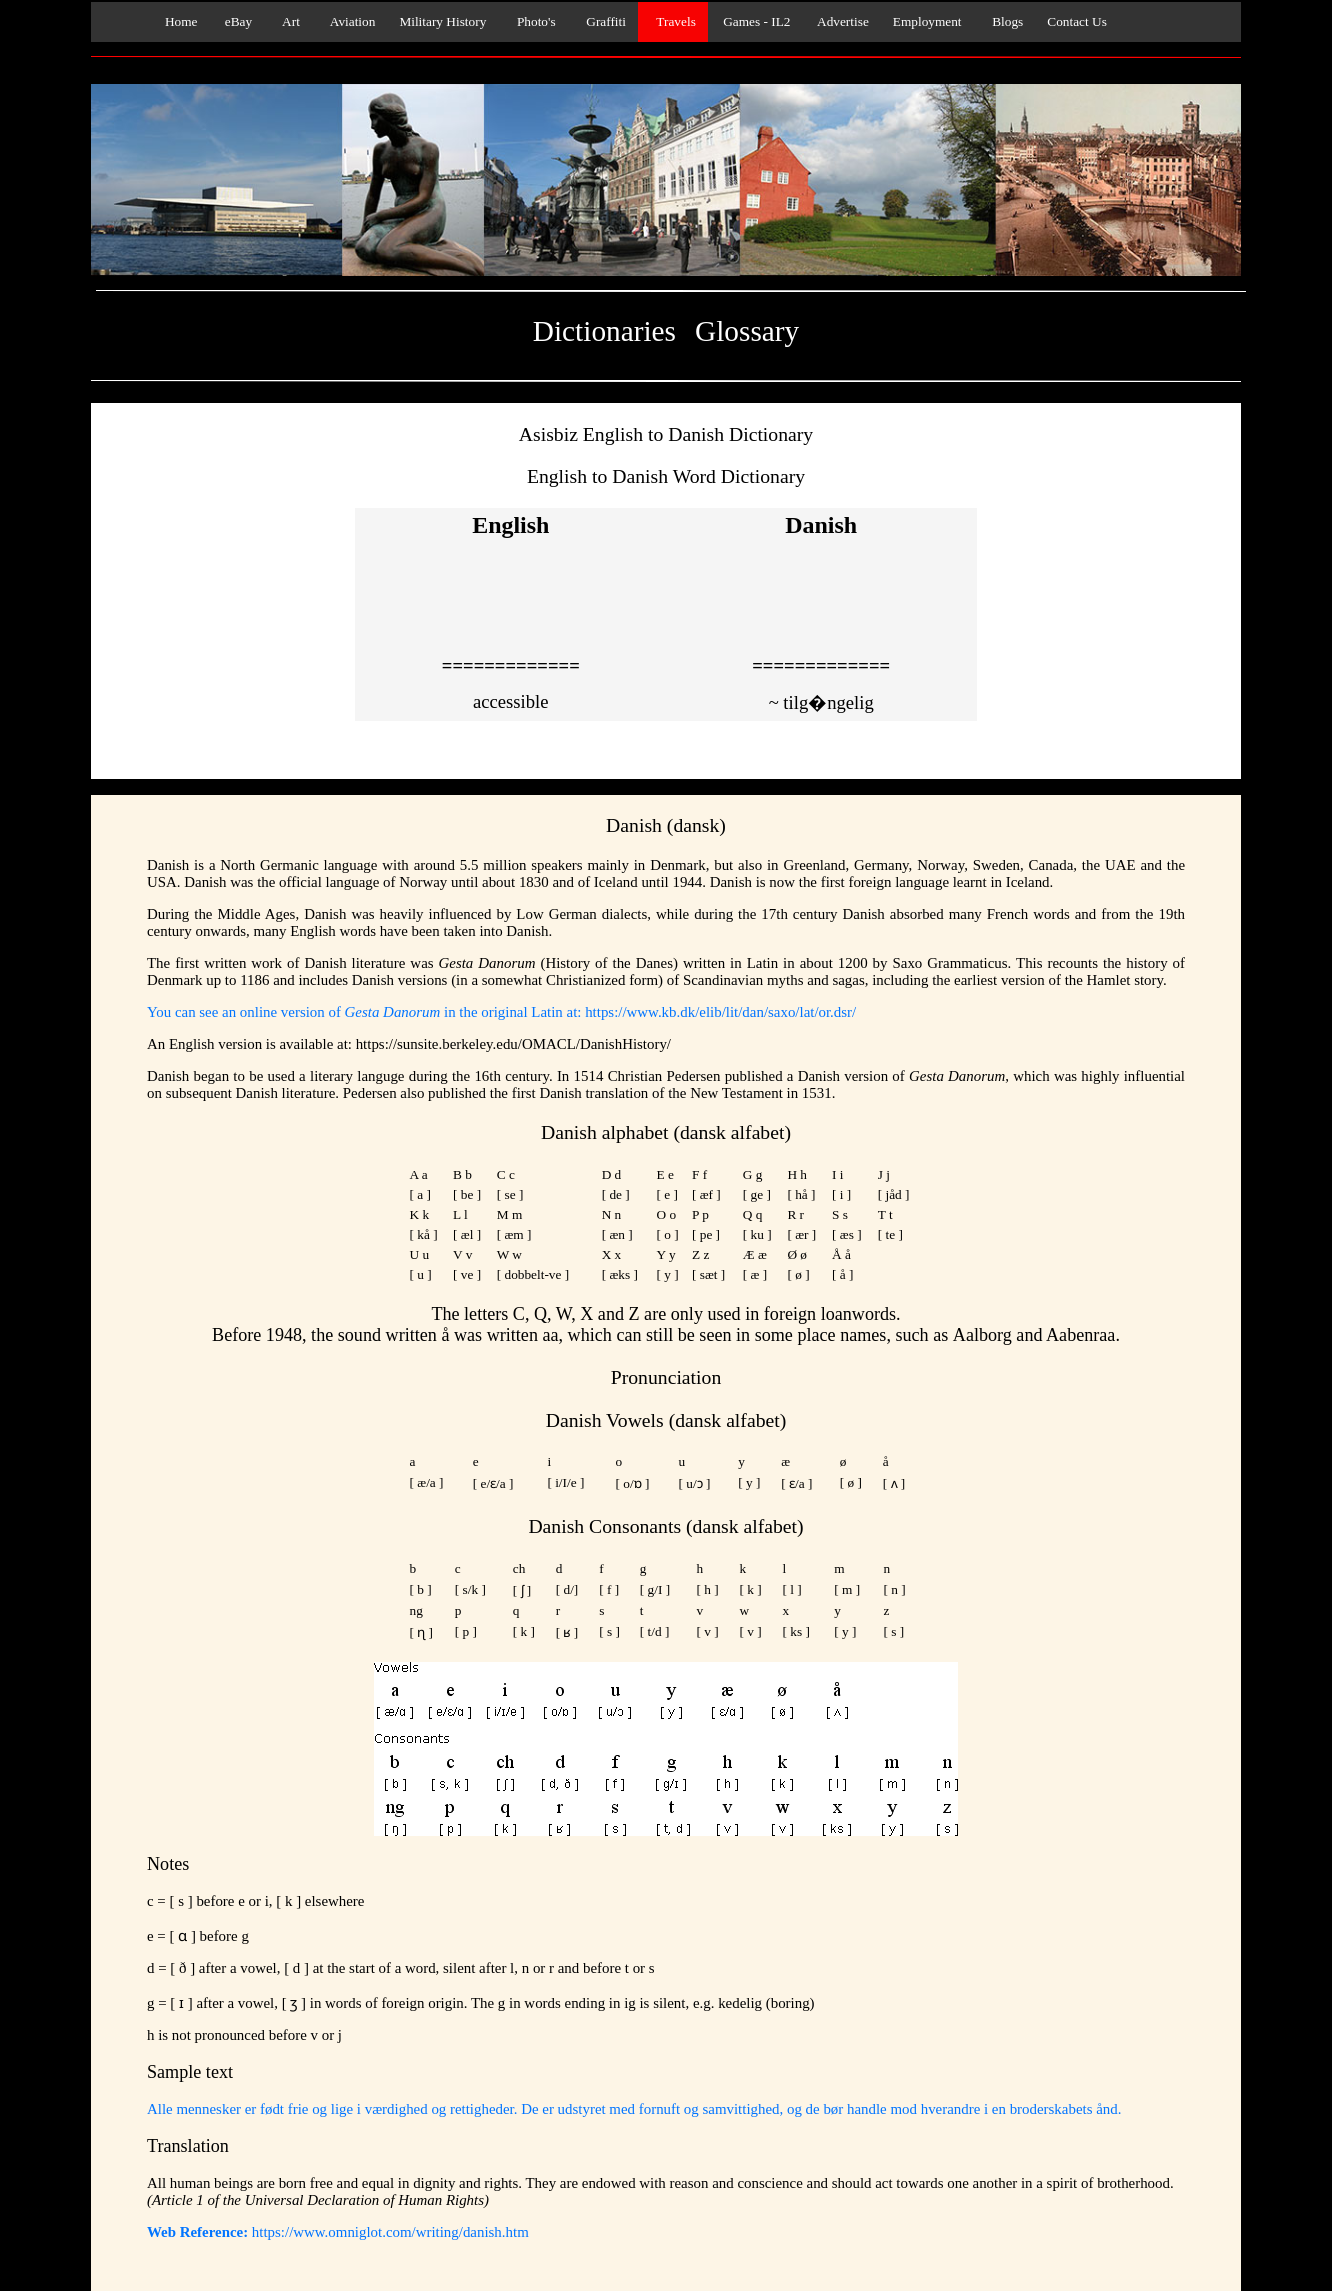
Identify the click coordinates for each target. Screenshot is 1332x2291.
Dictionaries (604, 331)
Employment (927, 21)
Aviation (350, 21)
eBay (237, 21)
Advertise (841, 21)
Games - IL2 (755, 21)
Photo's (532, 21)
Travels (673, 21)
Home (176, 21)
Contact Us (1077, 21)
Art (288, 21)
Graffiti (603, 21)
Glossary (747, 331)
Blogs (1005, 21)
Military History (442, 21)
